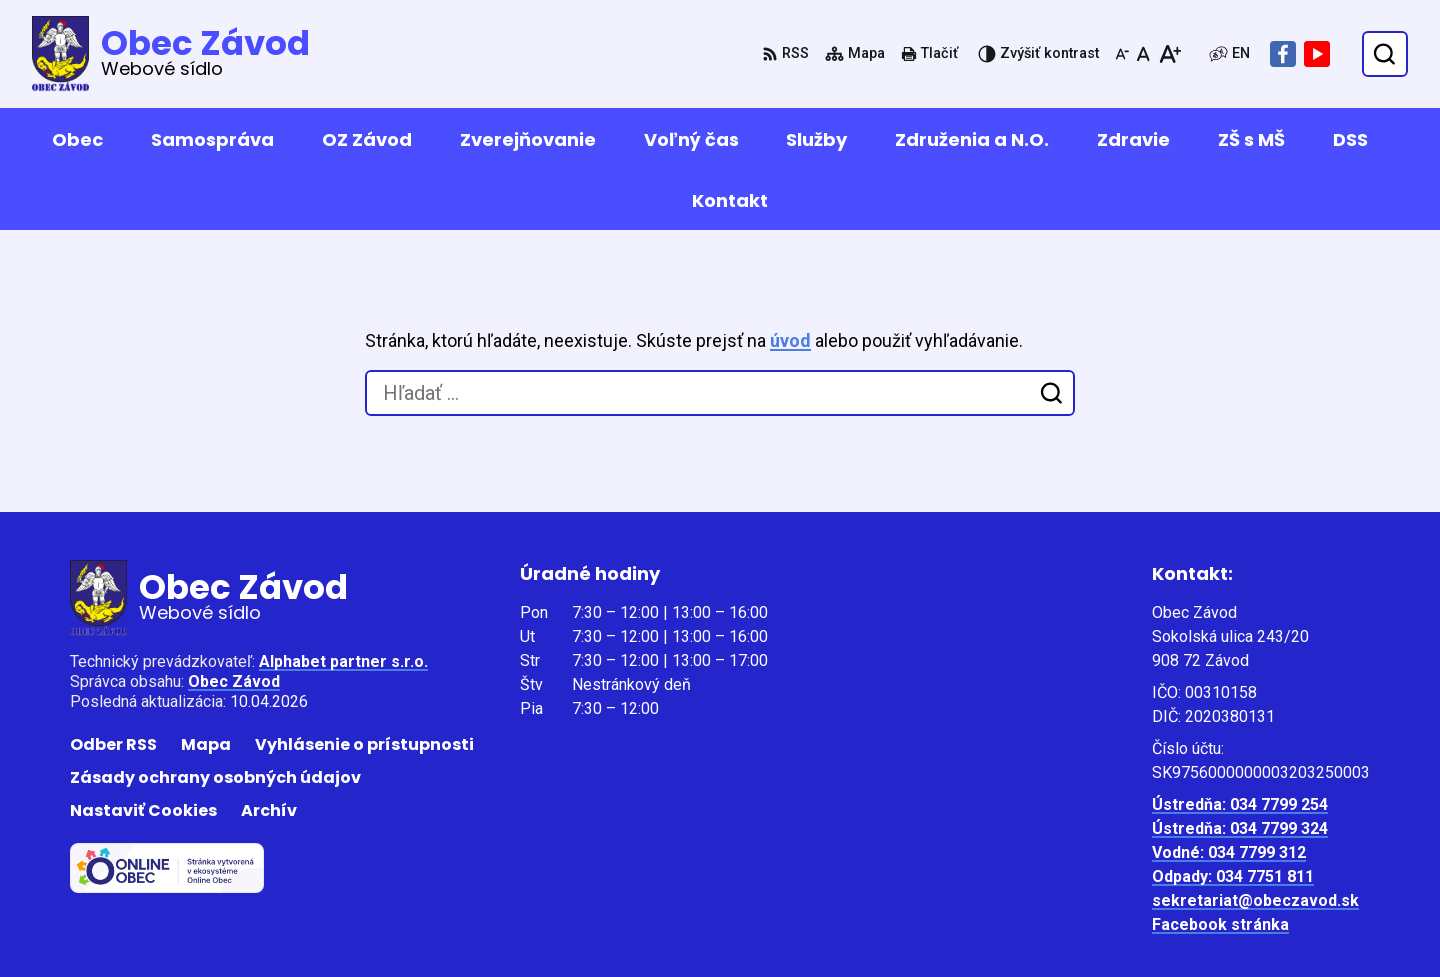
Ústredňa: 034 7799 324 (1240, 828)
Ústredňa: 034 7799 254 (1240, 804)
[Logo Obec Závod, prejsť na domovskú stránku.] (171, 54)
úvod (790, 340)
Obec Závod (234, 681)
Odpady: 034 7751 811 (1233, 876)
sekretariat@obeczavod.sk (1255, 900)
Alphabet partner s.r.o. (343, 661)
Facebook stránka (1220, 924)
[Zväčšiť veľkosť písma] (1169, 54)
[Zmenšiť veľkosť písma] (1122, 54)
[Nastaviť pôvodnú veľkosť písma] (1143, 54)
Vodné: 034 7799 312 (1229, 852)
